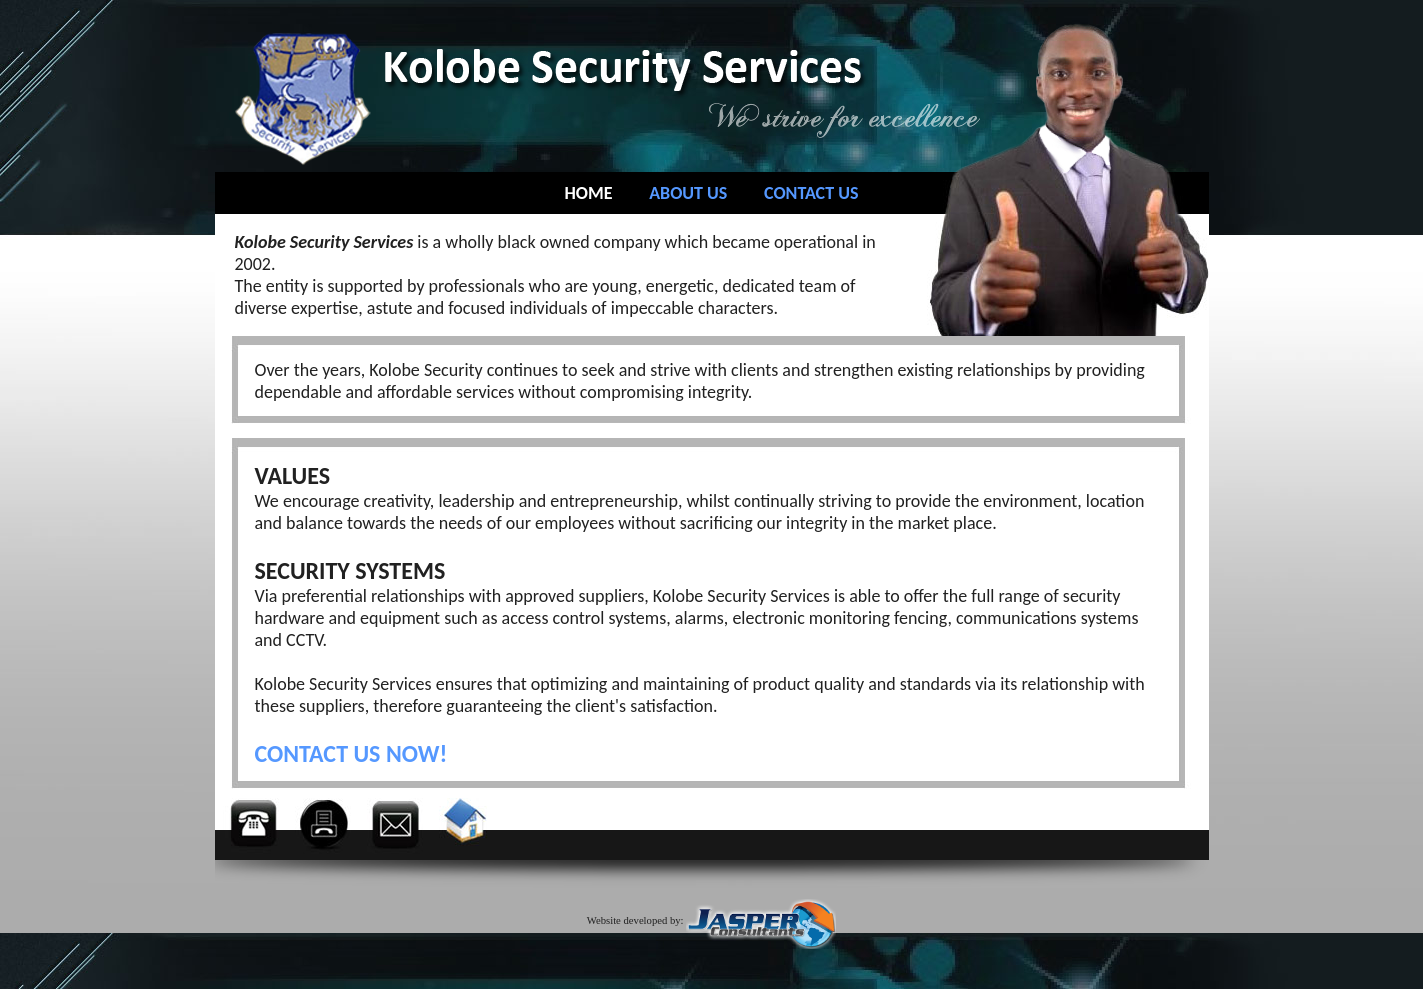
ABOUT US (688, 193)
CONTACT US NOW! (351, 753)
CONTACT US (811, 193)
